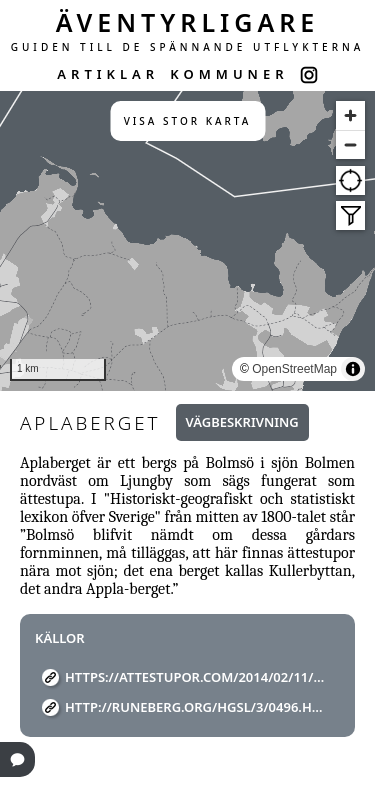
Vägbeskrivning (242, 422)
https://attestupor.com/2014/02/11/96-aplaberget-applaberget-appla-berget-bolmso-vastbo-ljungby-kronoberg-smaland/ (195, 677)
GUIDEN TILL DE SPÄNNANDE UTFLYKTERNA (188, 47)
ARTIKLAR (108, 74)
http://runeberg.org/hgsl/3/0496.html (195, 707)
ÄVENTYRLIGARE (188, 22)
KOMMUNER (229, 74)
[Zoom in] (350, 115)
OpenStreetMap (294, 369)
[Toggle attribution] (353, 369)
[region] (187, 241)
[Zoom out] (350, 144)
